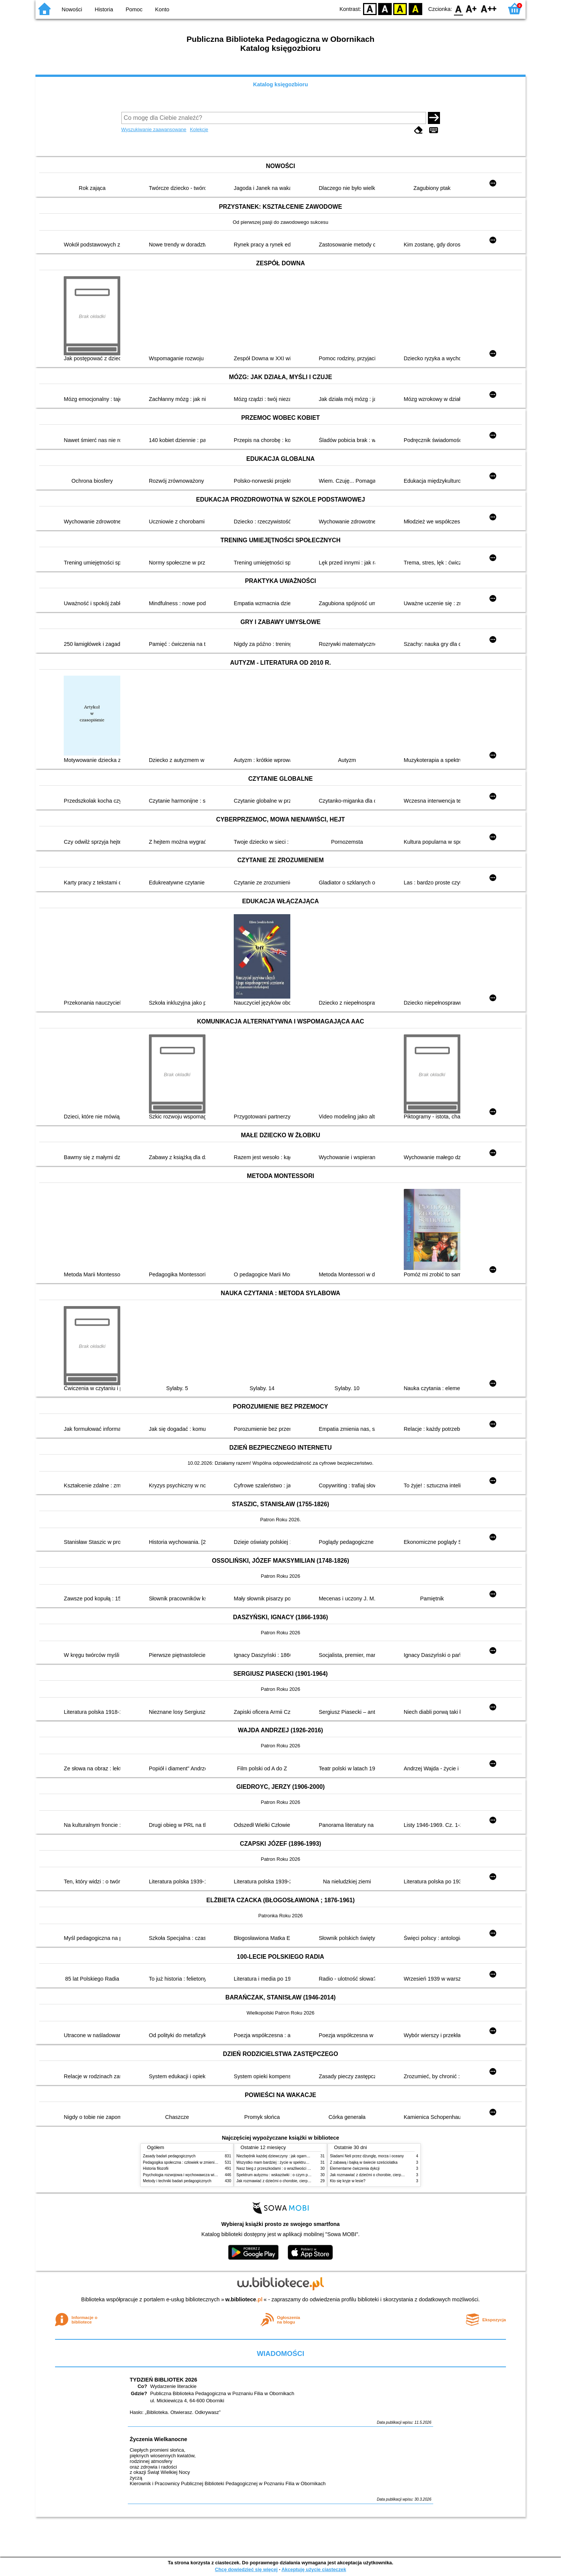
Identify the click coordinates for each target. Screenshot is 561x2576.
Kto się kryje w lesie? (347, 2181)
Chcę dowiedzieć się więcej (246, 2569)
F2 (488, 8)
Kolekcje (199, 129)
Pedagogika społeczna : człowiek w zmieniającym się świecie (194, 2162)
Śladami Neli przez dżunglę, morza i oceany (367, 2156)
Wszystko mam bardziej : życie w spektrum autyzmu (280, 2162)
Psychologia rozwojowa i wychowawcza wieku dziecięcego (192, 2175)
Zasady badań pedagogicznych (169, 2156)
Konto (162, 9)
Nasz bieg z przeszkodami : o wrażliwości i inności (278, 2168)
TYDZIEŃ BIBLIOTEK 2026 (163, 2380)
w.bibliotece (244, 2299)
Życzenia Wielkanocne (158, 2439)
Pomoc (134, 9)
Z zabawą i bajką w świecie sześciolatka (363, 2162)
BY (415, 8)
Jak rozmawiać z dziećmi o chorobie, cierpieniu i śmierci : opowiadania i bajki (301, 2181)
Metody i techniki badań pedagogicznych (177, 2181)
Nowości (72, 9)
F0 (458, 8)
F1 (471, 8)
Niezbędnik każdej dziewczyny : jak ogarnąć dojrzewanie (284, 2156)
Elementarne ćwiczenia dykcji (355, 2168)
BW (385, 8)
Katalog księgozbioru (280, 84)
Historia (104, 9)
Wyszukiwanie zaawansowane (154, 129)
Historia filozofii (156, 2168)
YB (400, 8)
